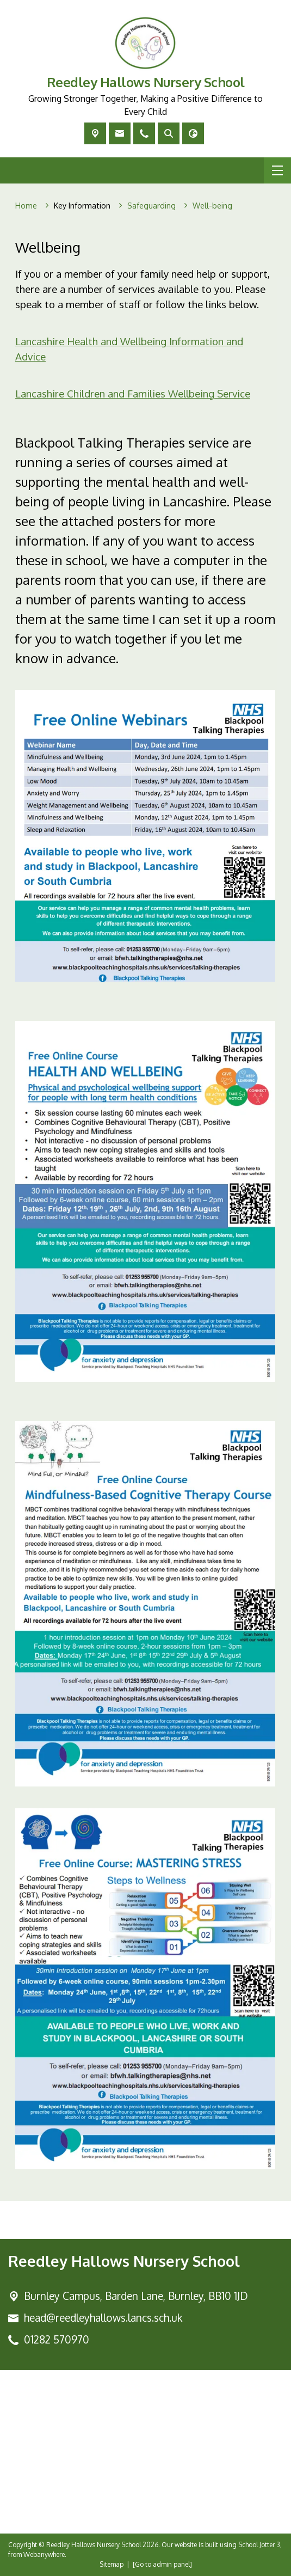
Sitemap (111, 2564)
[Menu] (277, 170)
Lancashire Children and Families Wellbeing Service (132, 393)
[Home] (26, 206)
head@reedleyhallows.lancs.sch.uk (103, 2317)
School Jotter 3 (259, 2545)
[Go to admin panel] (162, 2564)
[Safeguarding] (151, 206)
